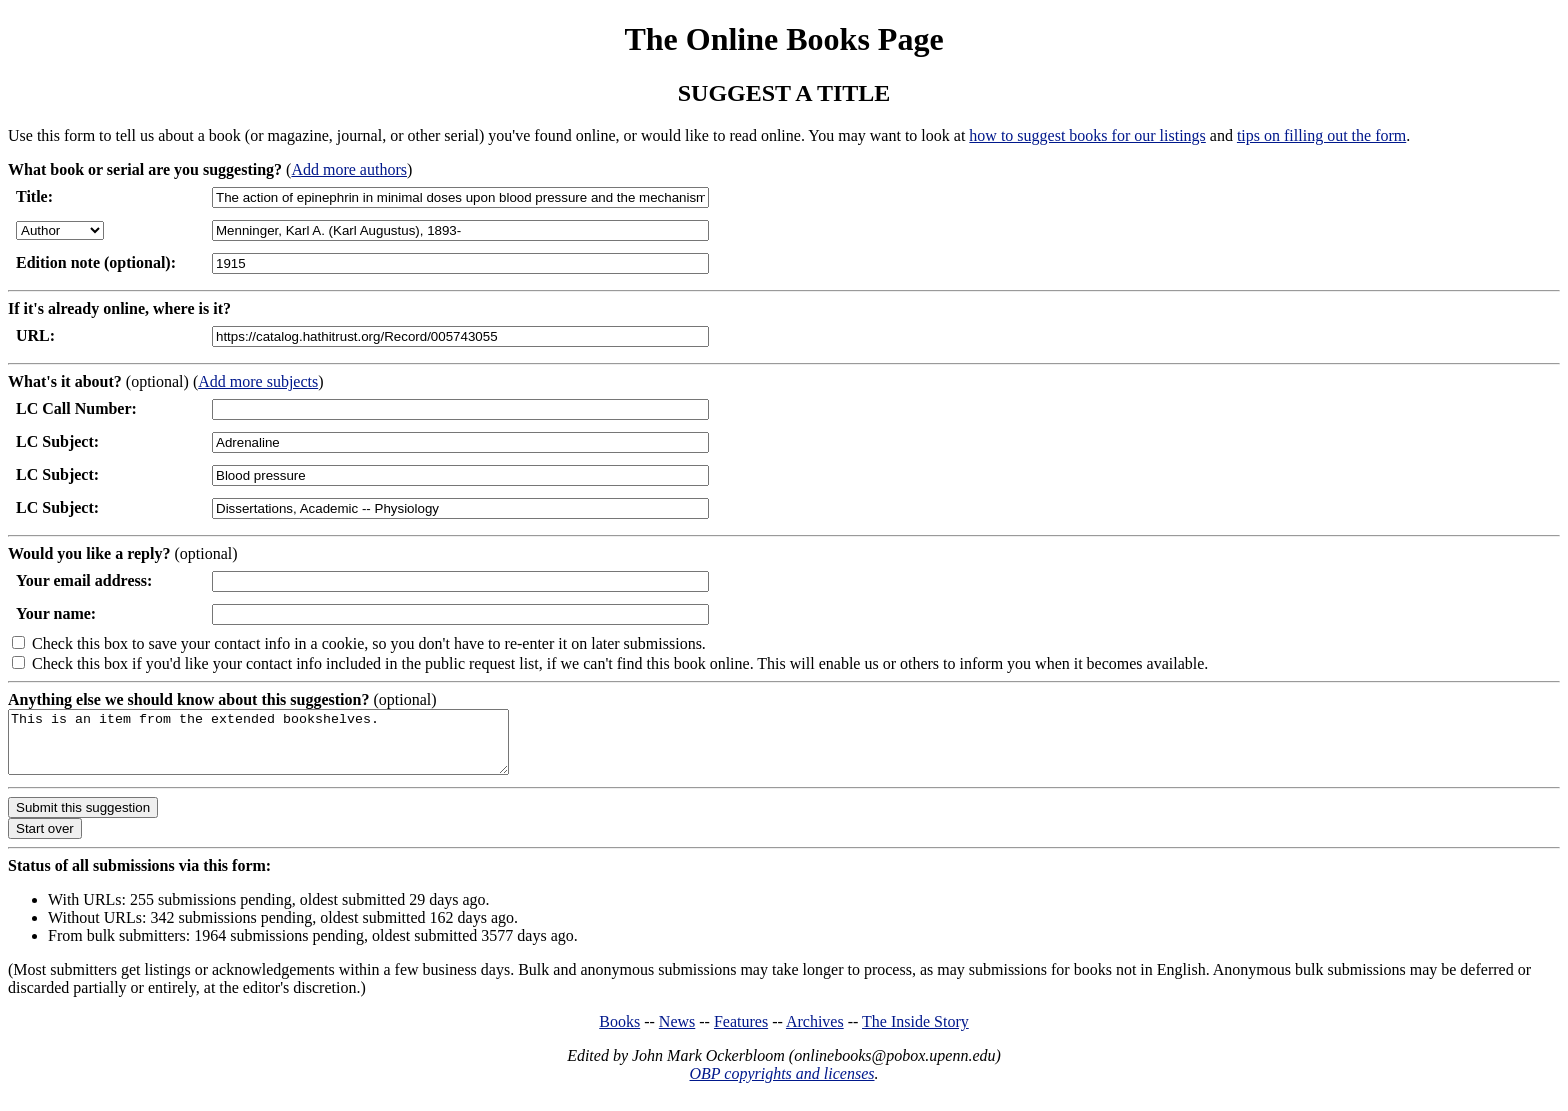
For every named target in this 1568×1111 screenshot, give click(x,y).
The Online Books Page (783, 39)
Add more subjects (258, 381)
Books (619, 1033)
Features (741, 1033)
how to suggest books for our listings (1087, 135)
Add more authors (349, 169)
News (677, 1033)
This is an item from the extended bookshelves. (288, 748)
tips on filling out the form (1321, 135)
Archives (815, 1033)
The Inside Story (915, 1033)
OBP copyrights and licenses (781, 1085)
